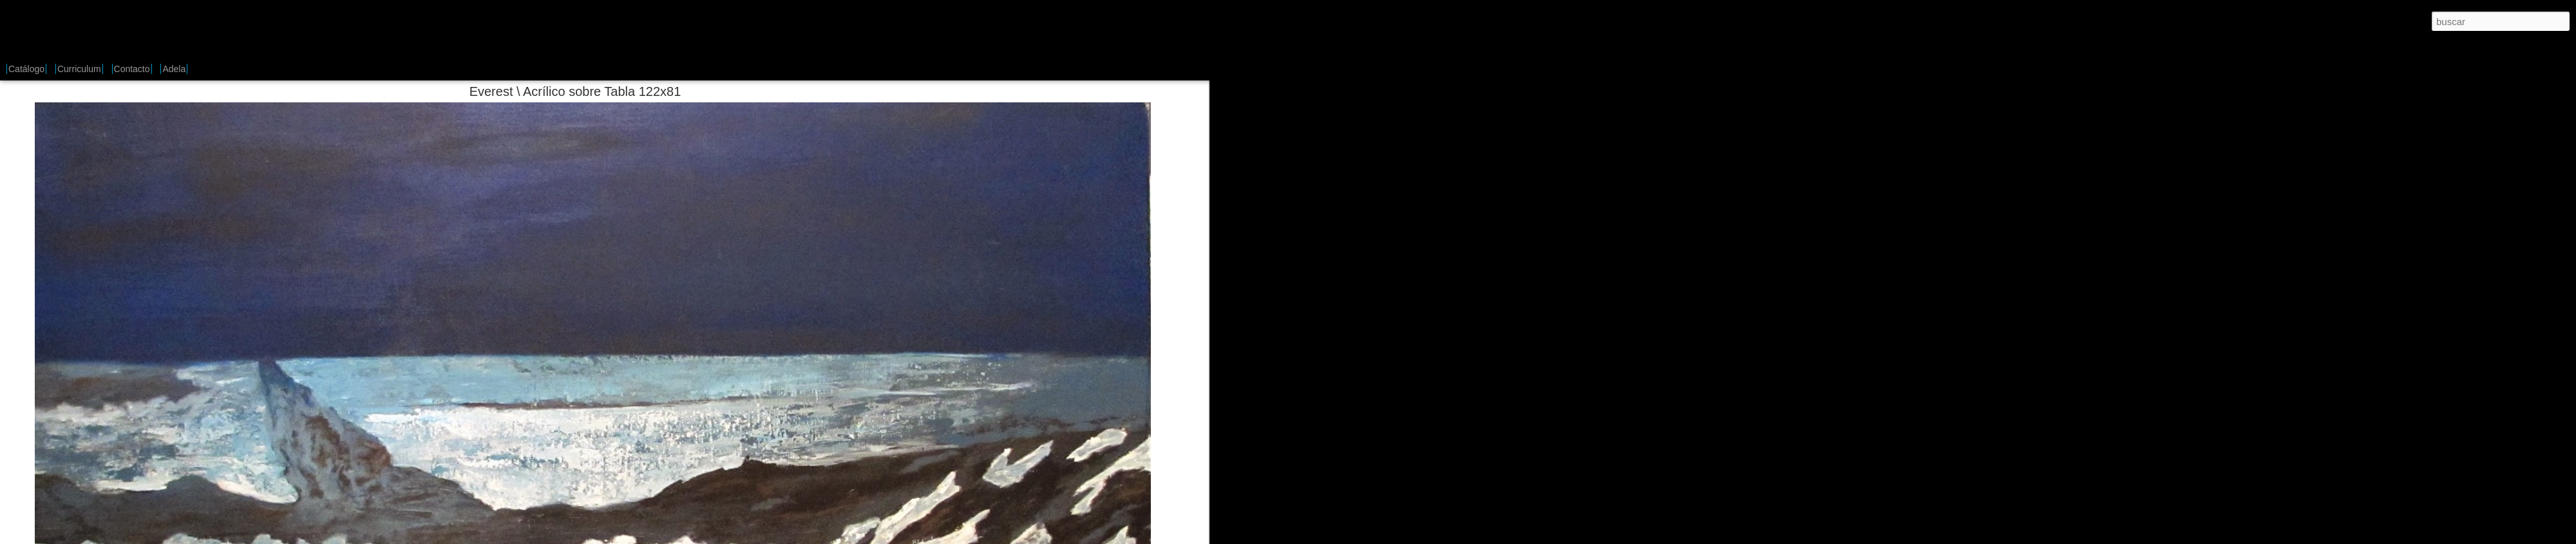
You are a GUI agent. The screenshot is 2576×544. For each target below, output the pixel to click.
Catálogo (26, 69)
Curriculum (79, 69)
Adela (173, 69)
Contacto (132, 69)
